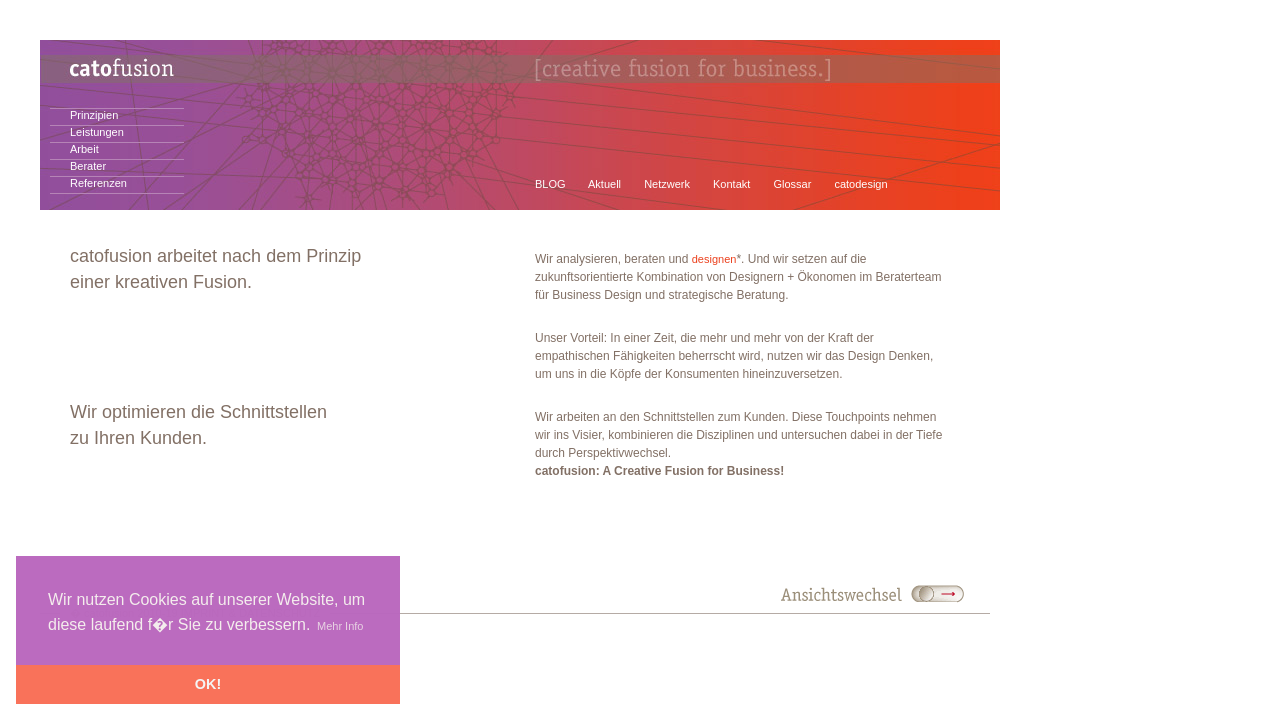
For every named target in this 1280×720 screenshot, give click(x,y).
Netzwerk (667, 184)
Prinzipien (94, 115)
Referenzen (98, 183)
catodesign (860, 184)
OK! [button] (208, 684)
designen (714, 259)
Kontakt (731, 184)
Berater (88, 166)
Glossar (792, 184)
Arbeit (84, 149)
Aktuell (604, 184)
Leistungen (97, 132)
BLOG (550, 184)
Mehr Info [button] (340, 626)
